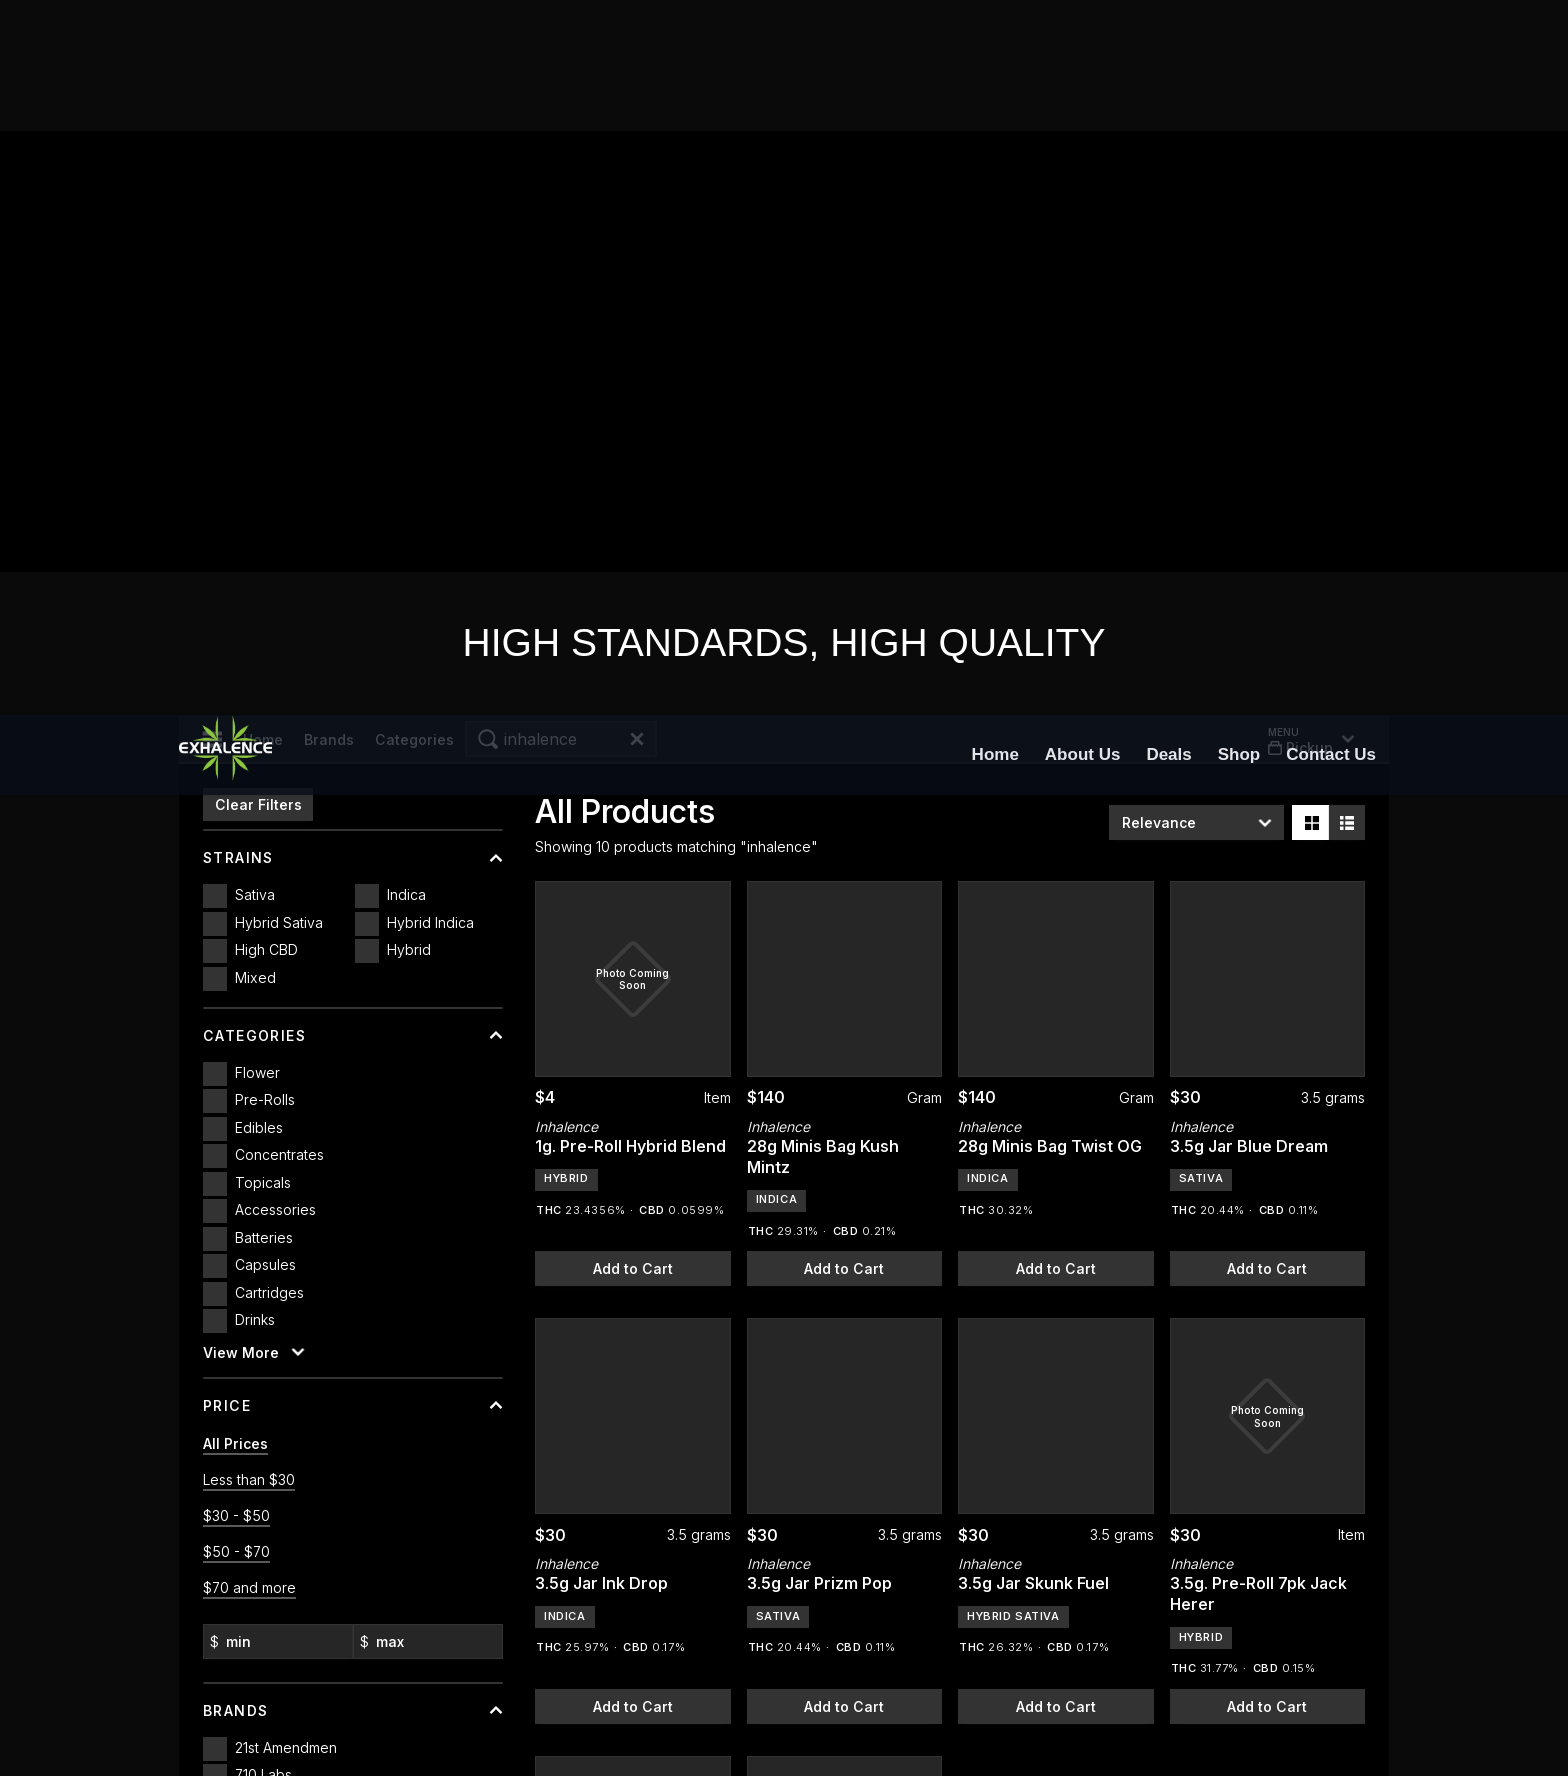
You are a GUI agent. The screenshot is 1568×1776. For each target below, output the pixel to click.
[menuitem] (995, 40)
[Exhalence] (225, 40)
